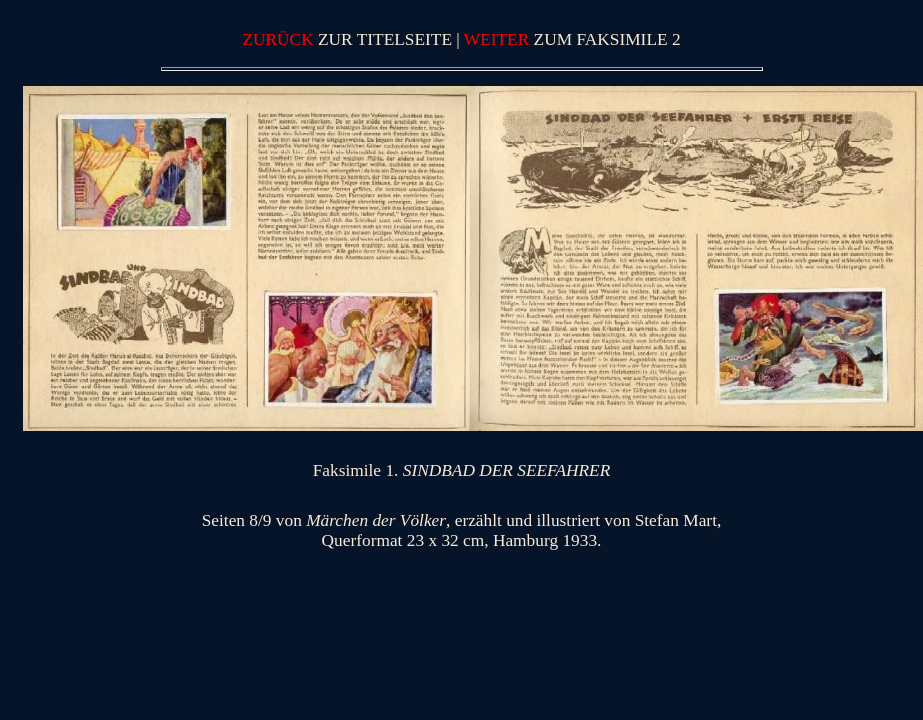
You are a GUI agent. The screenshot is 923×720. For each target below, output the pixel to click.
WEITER (499, 39)
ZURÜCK (280, 39)
